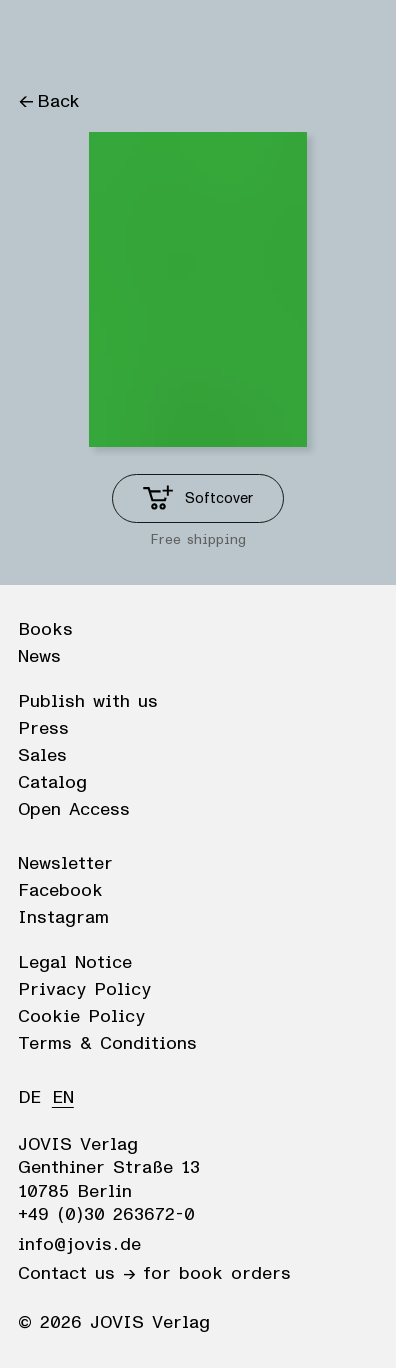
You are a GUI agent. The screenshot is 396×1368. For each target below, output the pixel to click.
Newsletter (65, 864)
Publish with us (88, 702)
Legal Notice (75, 963)
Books (45, 630)
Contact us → (76, 1274)
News (39, 657)
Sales (42, 756)
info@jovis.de (79, 1245)
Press (43, 729)
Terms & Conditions (107, 1044)
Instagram (63, 918)
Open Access (74, 810)
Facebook (60, 891)
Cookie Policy (81, 1017)
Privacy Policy (84, 990)
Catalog (52, 783)
